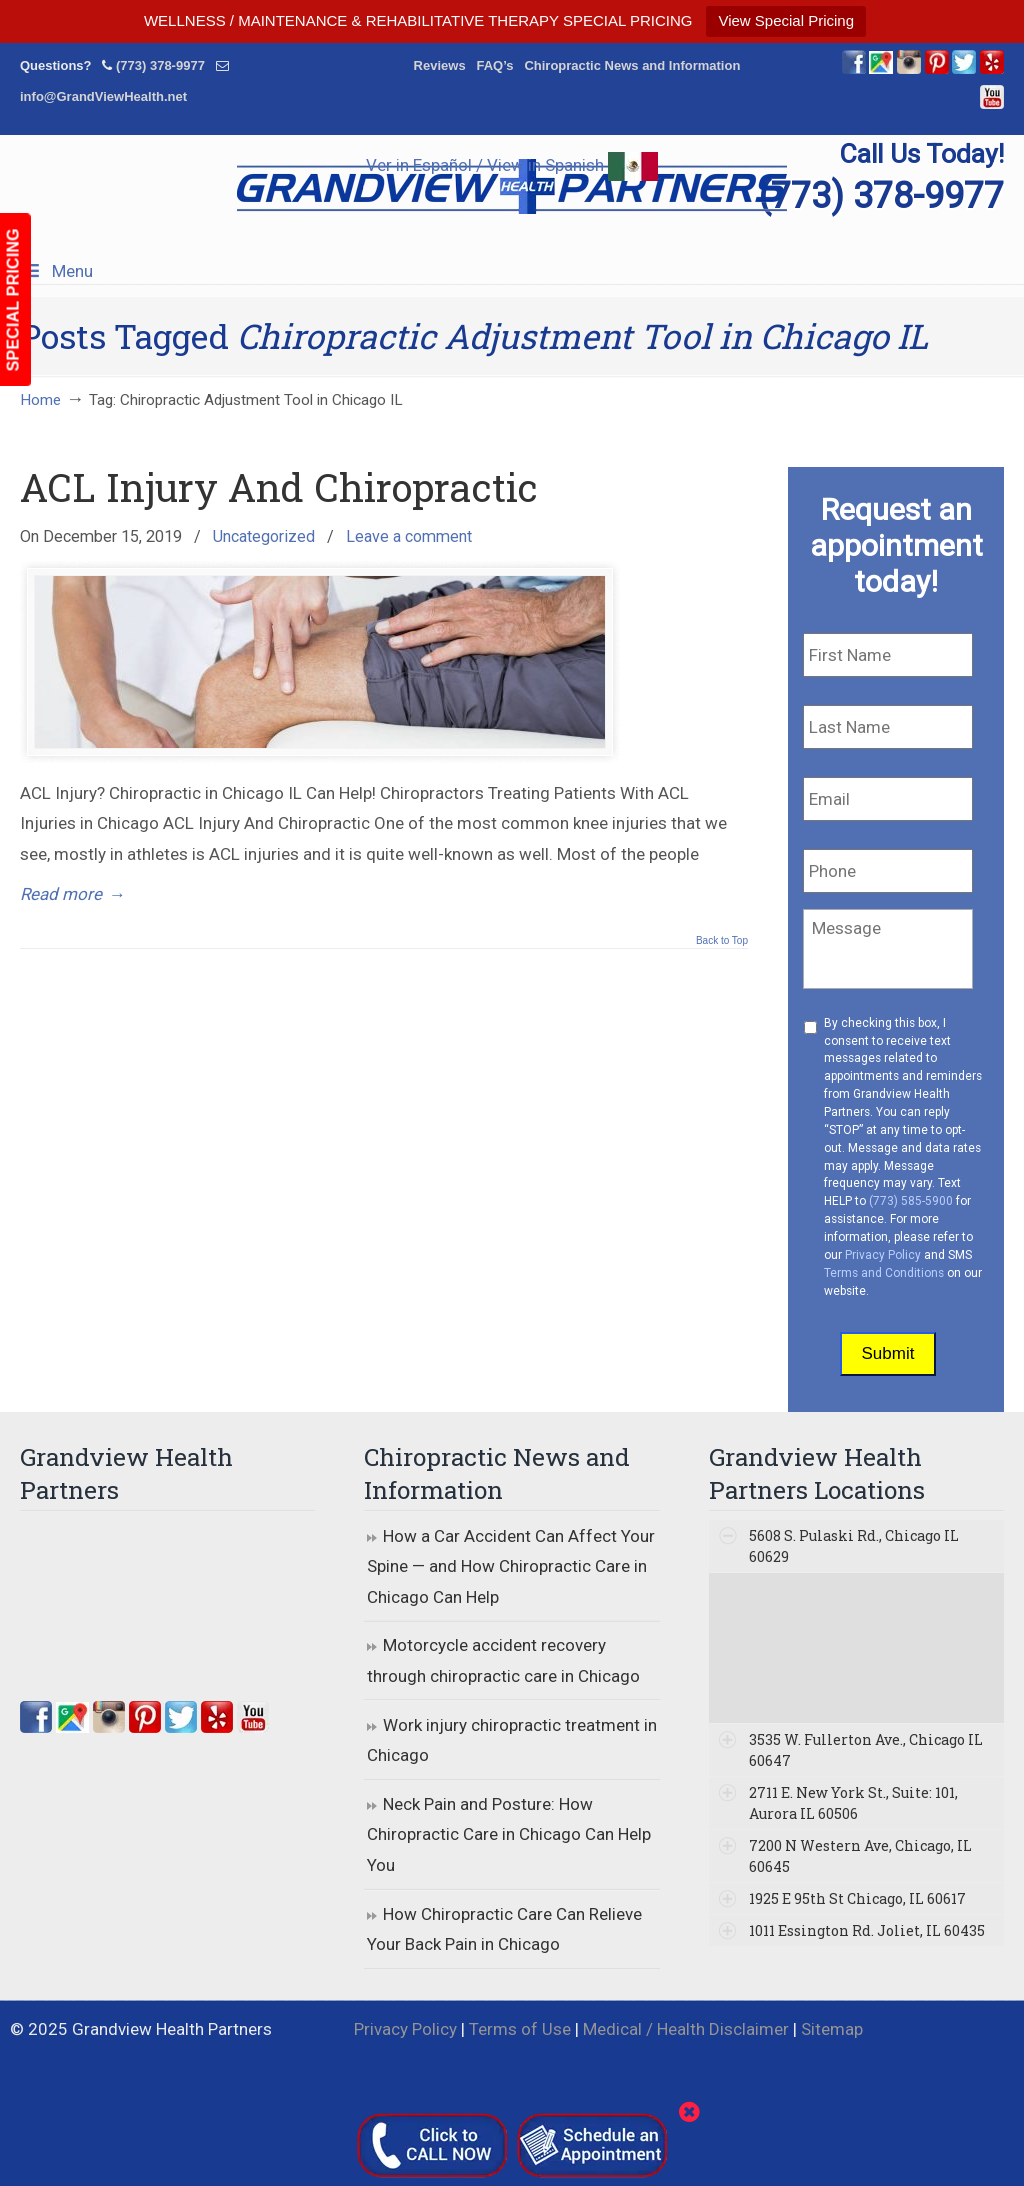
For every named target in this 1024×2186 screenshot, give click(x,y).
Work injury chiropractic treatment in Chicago (512, 1740)
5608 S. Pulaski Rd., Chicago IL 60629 (854, 1546)
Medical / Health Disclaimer (686, 2029)
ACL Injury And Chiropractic (279, 487)
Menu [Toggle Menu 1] (56, 271)
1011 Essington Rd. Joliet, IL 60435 (867, 1930)
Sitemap (832, 2029)
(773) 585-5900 (911, 1201)
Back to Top (722, 941)
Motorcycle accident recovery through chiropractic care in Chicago (503, 1660)
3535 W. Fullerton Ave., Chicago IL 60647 (866, 1750)
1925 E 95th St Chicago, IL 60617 (857, 1898)
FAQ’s (494, 65)
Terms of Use (520, 2029)
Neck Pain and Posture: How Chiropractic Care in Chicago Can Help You (509, 1834)
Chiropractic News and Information (632, 65)
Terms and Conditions (884, 1273)
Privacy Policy (883, 1255)
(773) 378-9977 (160, 65)
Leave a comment (409, 536)
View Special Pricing (786, 20)
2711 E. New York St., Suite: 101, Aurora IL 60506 (853, 1803)
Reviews (440, 65)
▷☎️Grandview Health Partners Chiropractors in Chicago (512, 186)
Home (40, 400)
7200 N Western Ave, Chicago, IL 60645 (860, 1856)
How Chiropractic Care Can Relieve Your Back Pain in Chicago (504, 1929)
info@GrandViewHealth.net (103, 96)
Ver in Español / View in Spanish (512, 165)
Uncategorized (264, 536)
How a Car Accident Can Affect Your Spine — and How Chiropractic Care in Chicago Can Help (511, 1566)
